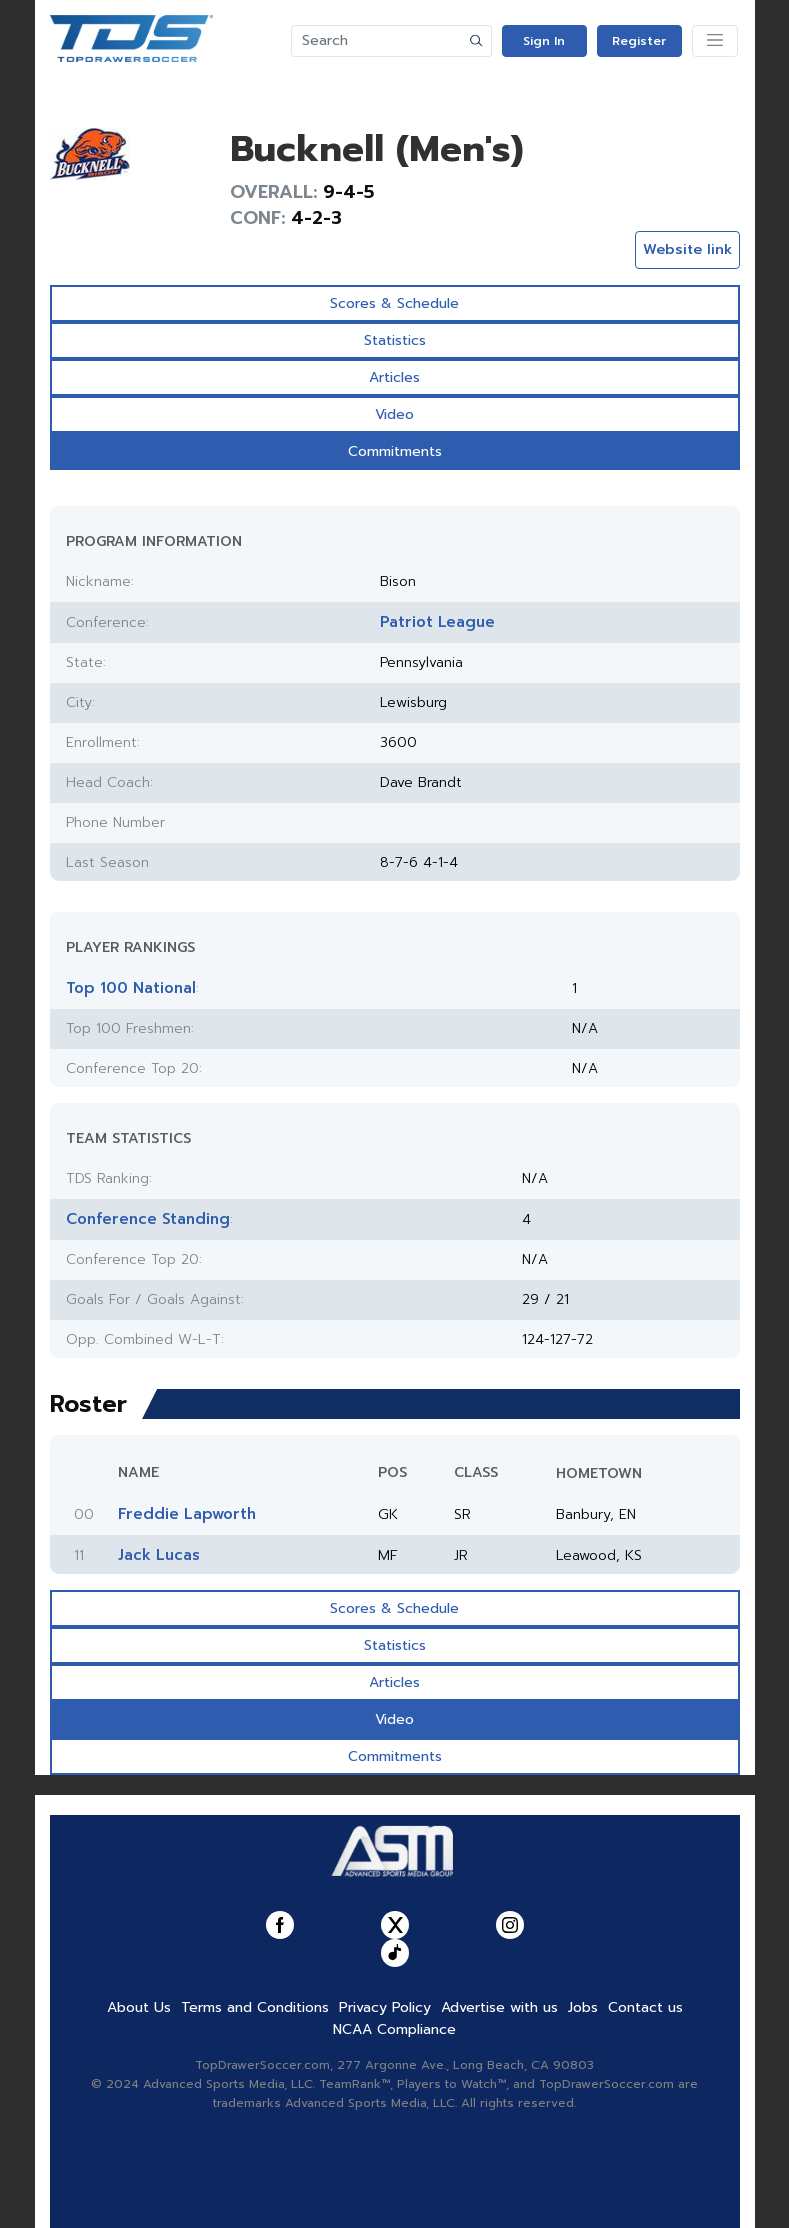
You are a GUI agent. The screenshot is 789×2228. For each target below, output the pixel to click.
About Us (139, 2007)
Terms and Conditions (255, 2007)
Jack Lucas (159, 1555)
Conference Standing (148, 1219)
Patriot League (437, 622)
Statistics (395, 340)
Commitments (395, 451)
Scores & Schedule (394, 303)
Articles (394, 377)
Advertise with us (499, 2007)
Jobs (583, 2007)
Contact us (645, 2007)
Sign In (544, 41)
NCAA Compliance (394, 2029)
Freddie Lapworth (187, 1514)
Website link (687, 249)
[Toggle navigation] (715, 41)
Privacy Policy (385, 2007)
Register (639, 41)
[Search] (377, 41)
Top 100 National (131, 988)
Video (394, 414)
